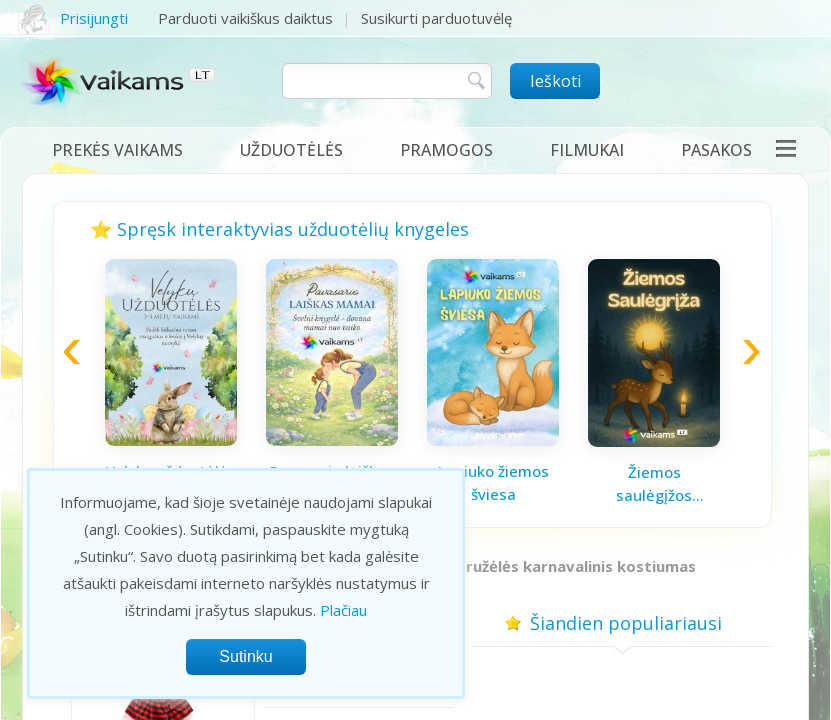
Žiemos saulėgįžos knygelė (654, 484)
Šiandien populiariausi (622, 623)
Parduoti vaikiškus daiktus (245, 18)
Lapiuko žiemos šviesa (493, 482)
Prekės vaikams (117, 150)
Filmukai (587, 150)
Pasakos (716, 150)
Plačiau (343, 610)
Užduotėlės (291, 150)
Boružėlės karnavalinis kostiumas (571, 566)
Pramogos (446, 150)
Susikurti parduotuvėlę (436, 18)
